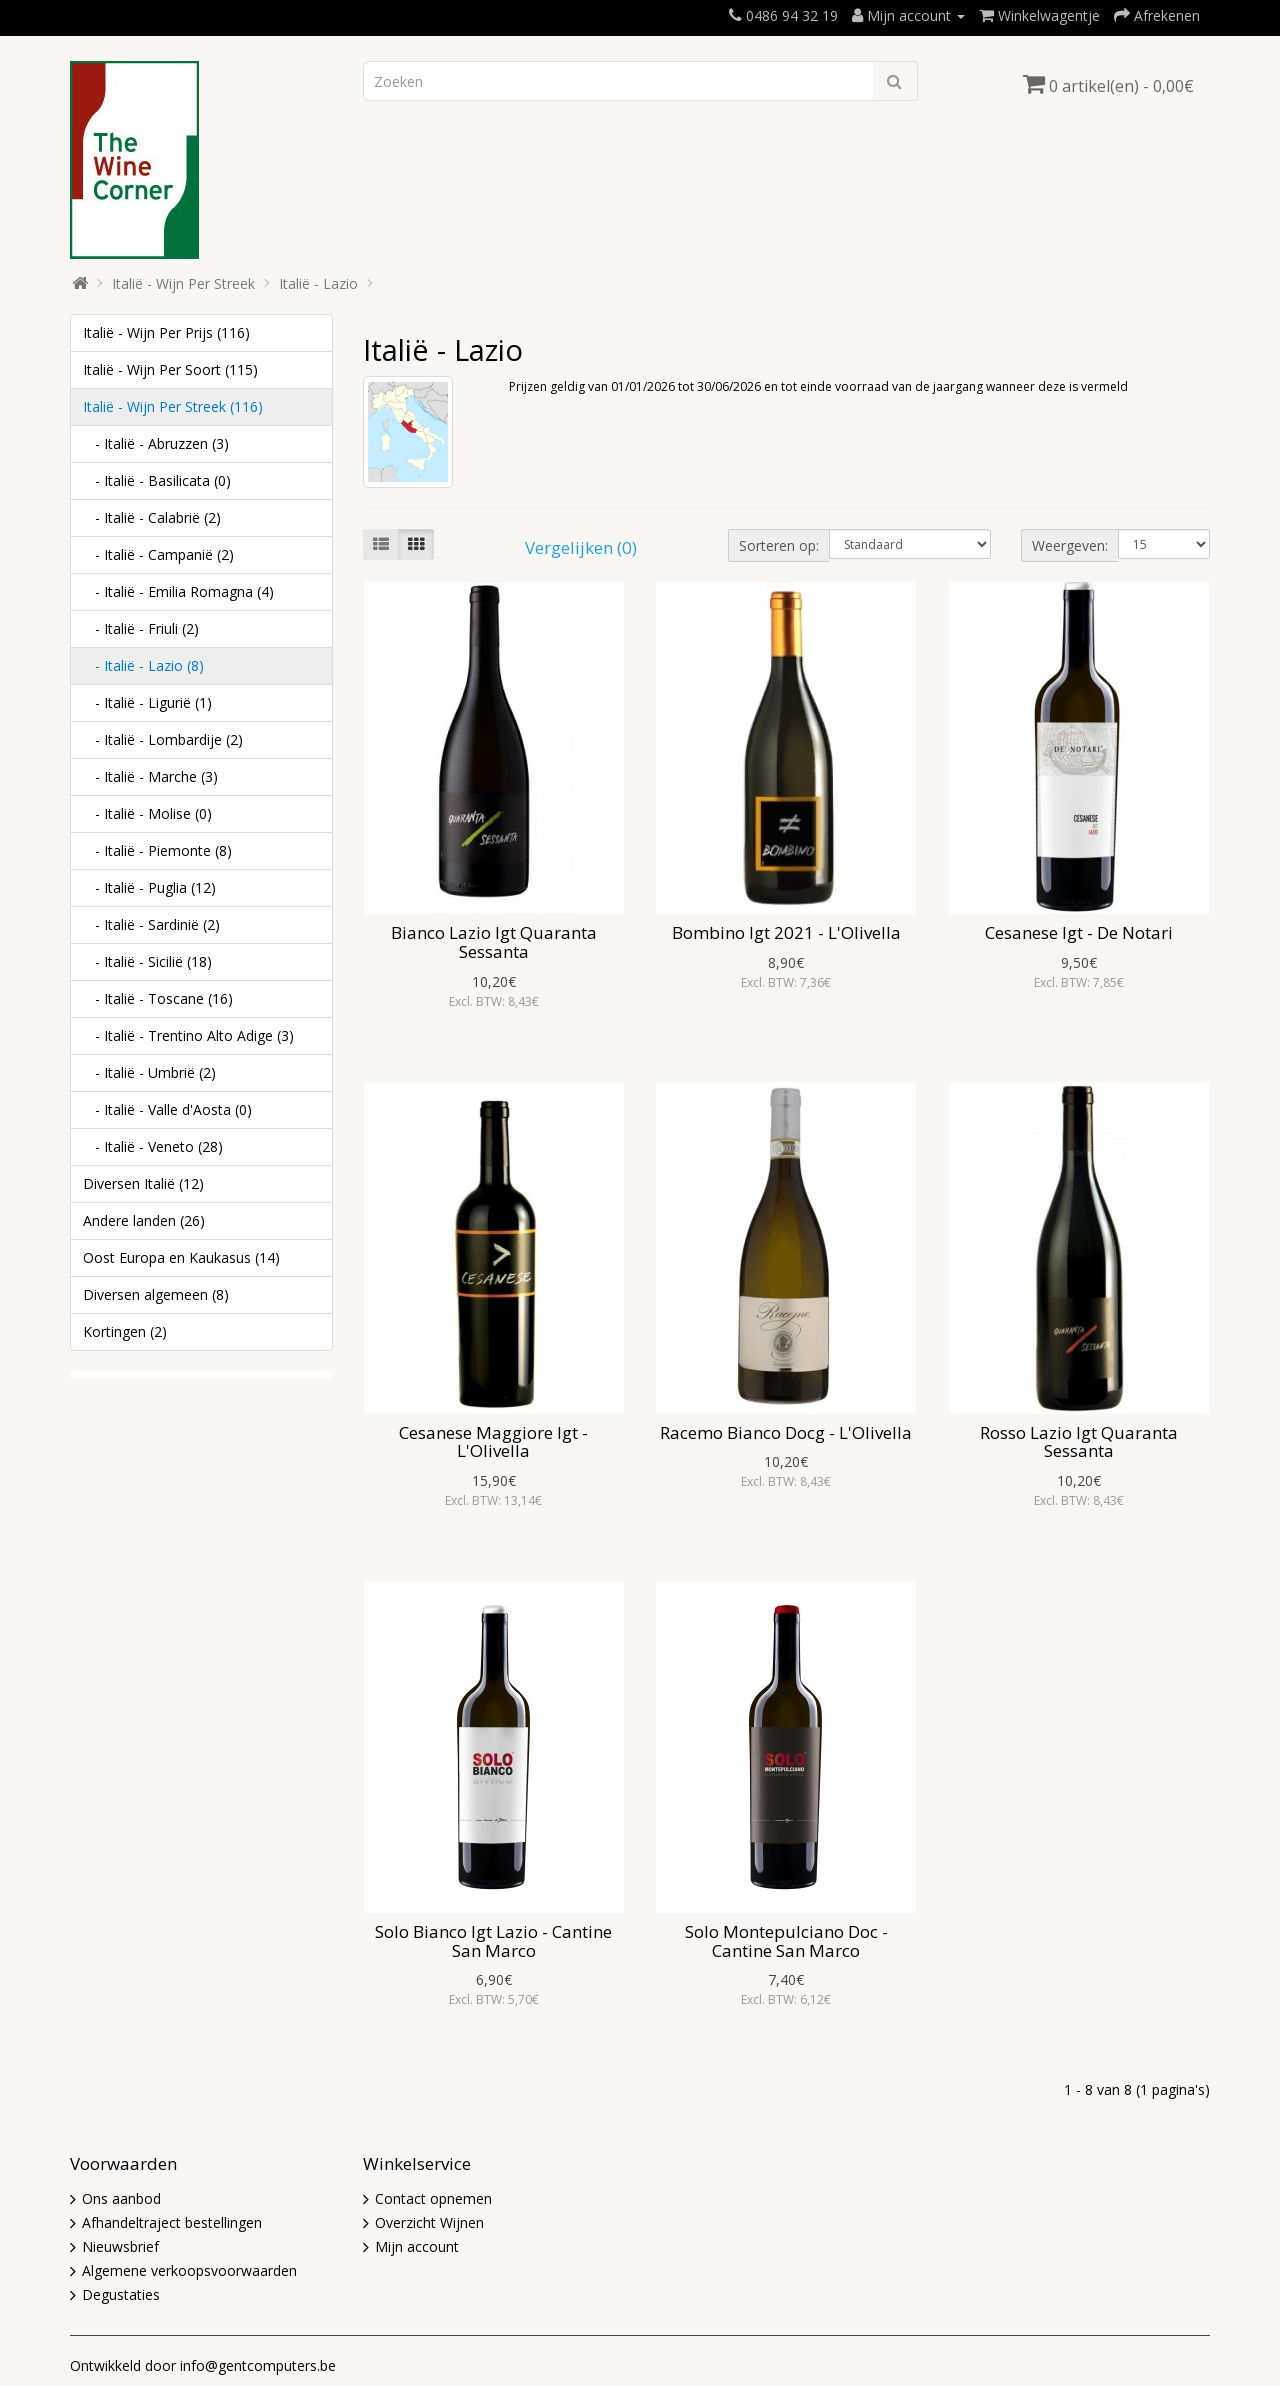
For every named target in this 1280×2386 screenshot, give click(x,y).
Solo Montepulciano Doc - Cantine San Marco (786, 1941)
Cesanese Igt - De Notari (1079, 932)
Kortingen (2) (125, 1331)
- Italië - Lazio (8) (143, 665)
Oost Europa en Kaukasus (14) (181, 1257)
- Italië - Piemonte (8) (157, 850)
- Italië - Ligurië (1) (147, 702)
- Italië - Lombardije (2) (163, 739)
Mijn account (417, 2246)
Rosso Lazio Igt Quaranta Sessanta (1079, 1442)
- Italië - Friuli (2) (141, 628)
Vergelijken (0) (581, 547)
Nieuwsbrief (120, 2246)
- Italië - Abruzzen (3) (156, 443)
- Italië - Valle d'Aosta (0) (167, 1109)
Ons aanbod (121, 2198)
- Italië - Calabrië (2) (152, 517)
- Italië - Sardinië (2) (151, 924)
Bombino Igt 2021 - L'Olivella (786, 932)
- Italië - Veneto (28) (153, 1146)
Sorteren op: (779, 545)
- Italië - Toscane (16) (158, 998)
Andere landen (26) (144, 1220)
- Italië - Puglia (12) (149, 887)
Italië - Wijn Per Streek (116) (173, 406)
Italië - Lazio (318, 283)
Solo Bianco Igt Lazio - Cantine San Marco (493, 1941)
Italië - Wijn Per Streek (183, 283)
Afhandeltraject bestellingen (172, 2222)
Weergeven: (1070, 545)
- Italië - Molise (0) (147, 813)
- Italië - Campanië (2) (158, 554)
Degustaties (121, 2294)
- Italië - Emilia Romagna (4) (178, 591)
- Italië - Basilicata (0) (157, 480)
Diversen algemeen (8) (156, 1294)
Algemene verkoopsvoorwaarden (189, 2270)
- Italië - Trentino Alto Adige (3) (188, 1035)
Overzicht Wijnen (429, 2222)
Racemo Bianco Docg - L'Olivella (786, 1432)
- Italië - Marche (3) (150, 776)
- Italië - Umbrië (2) (149, 1072)
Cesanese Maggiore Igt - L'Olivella (493, 1442)
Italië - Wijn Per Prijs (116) (166, 332)
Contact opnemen (433, 2198)
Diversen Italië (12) (143, 1183)
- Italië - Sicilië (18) (147, 961)
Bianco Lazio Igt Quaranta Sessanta (494, 942)
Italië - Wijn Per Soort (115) (170, 369)
